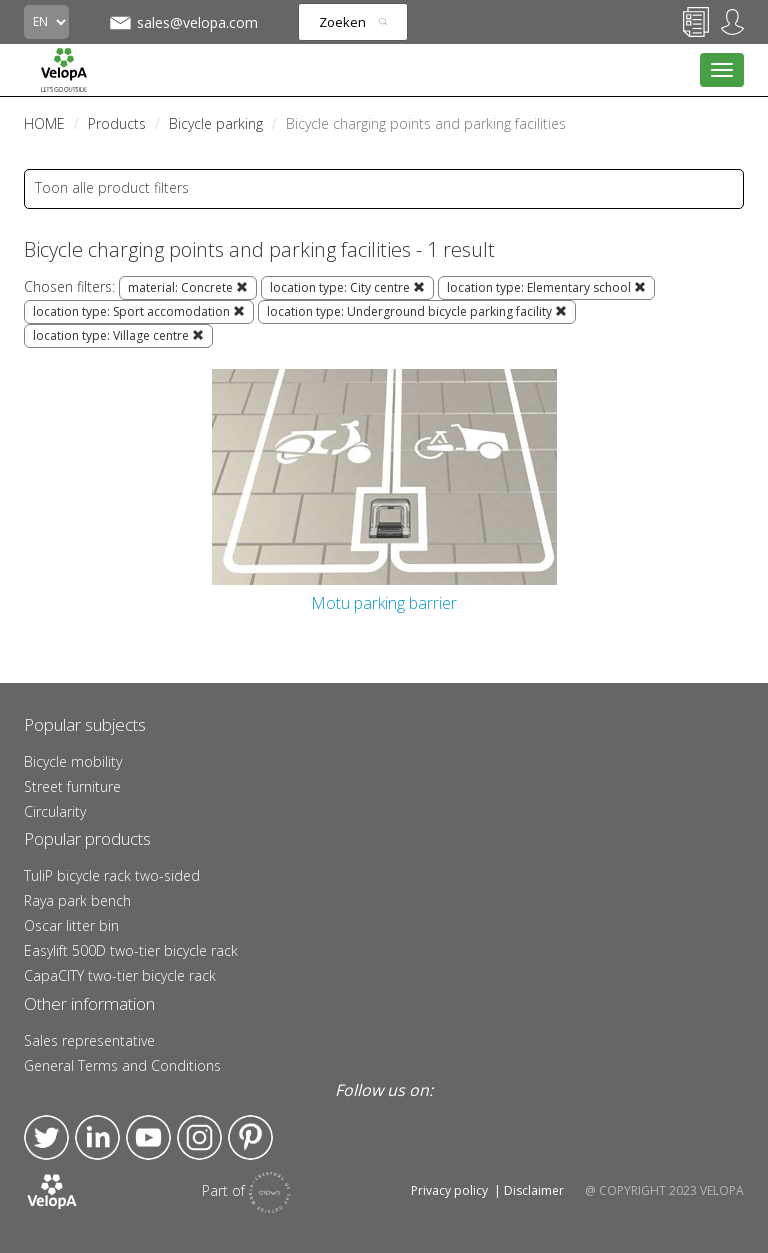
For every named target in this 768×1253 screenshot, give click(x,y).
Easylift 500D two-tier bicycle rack (131, 950)
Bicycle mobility (73, 761)
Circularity (55, 811)
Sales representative (89, 1040)
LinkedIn (97, 1137)
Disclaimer (534, 1190)
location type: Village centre (118, 335)
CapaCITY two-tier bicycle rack (120, 975)
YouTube (148, 1137)
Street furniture (72, 786)
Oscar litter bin (71, 925)
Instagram (199, 1137)
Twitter (46, 1137)
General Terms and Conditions (122, 1065)
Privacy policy (449, 1190)
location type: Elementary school (546, 287)
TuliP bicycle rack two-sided (112, 875)
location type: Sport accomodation (139, 311)
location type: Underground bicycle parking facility (417, 311)
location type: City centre (347, 287)
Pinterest (250, 1137)
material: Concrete (188, 287)
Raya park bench (77, 900)
